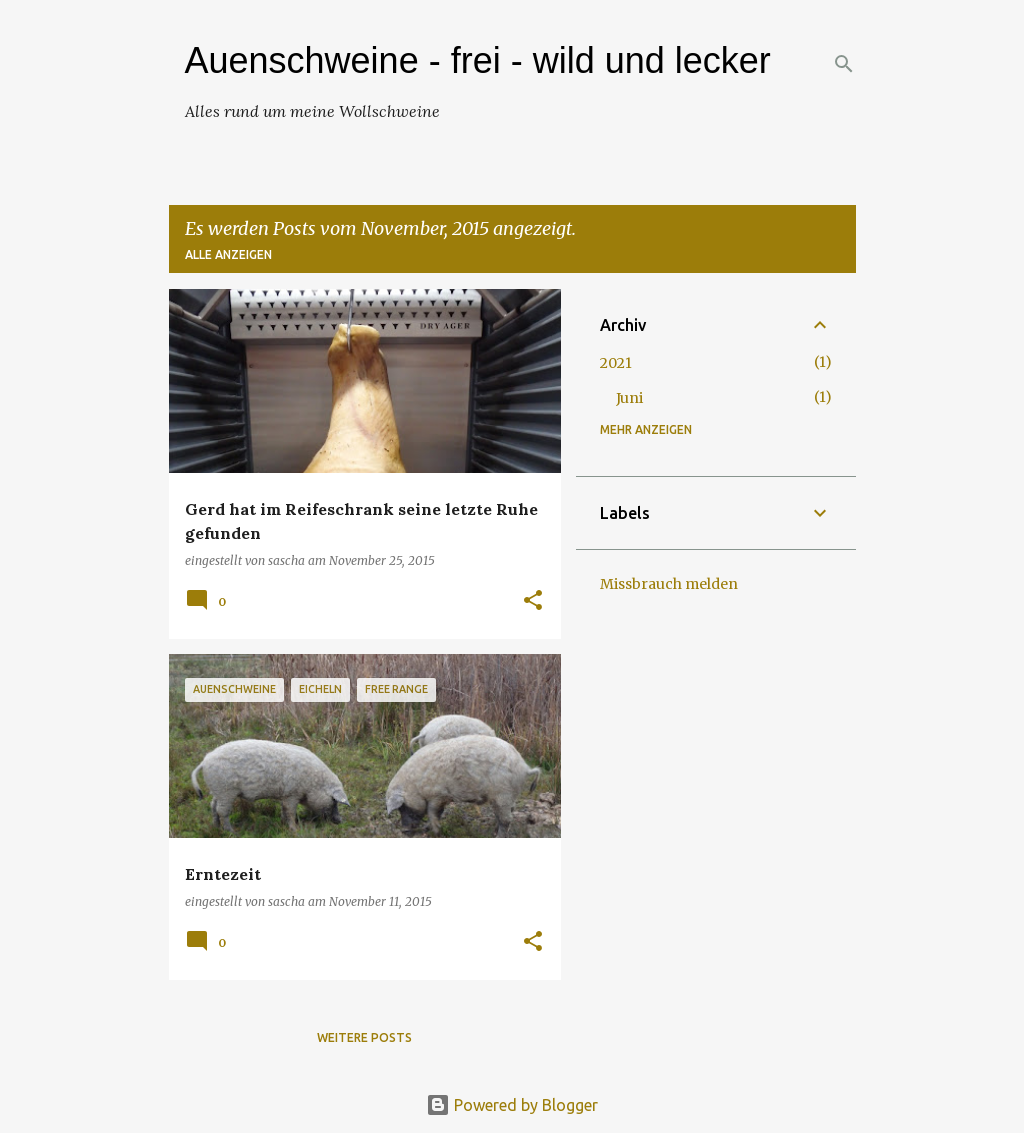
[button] (533, 601)
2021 (616, 363)
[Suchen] (844, 64)
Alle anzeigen (228, 254)
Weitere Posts (364, 1037)
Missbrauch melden (669, 584)
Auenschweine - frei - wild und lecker (478, 60)
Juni (629, 398)
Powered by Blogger (512, 1105)
